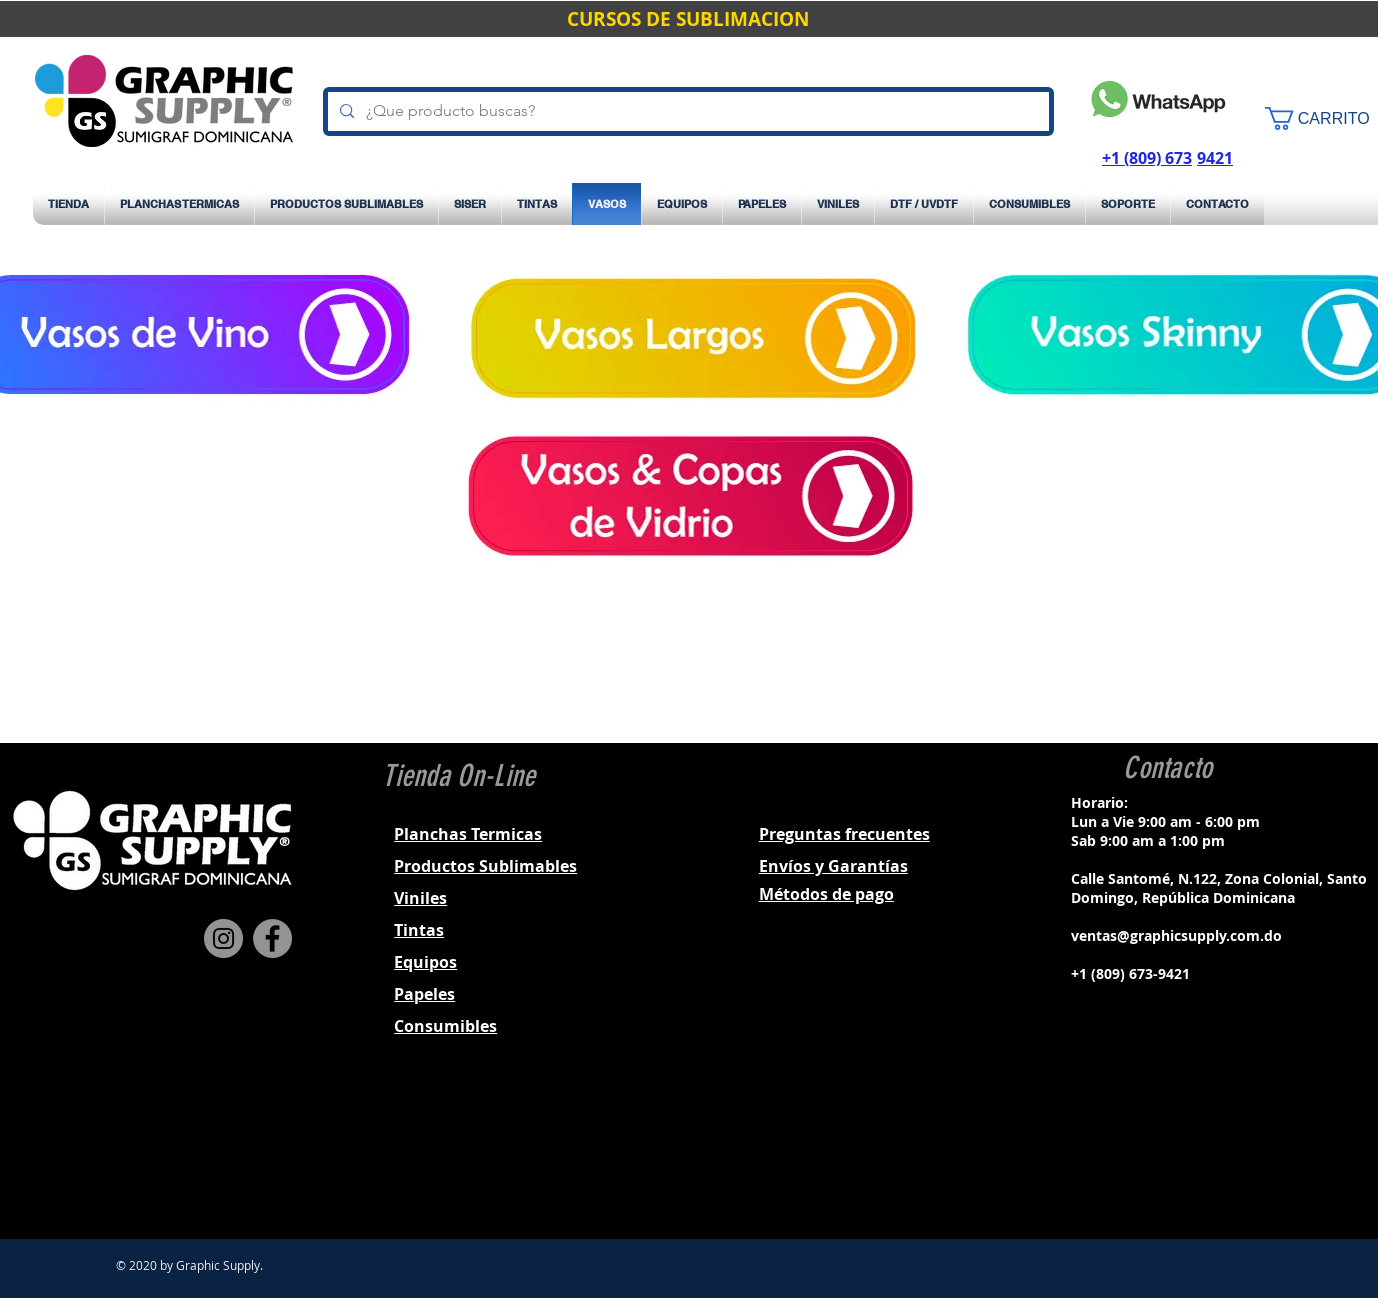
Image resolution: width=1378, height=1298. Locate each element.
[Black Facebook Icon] (1139, 1151)
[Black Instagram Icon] (1165, 1151)
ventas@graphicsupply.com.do (1176, 935)
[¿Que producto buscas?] (686, 111)
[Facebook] (272, 938)
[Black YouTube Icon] (1217, 1151)
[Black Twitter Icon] (1191, 1151)
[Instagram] (223, 938)
